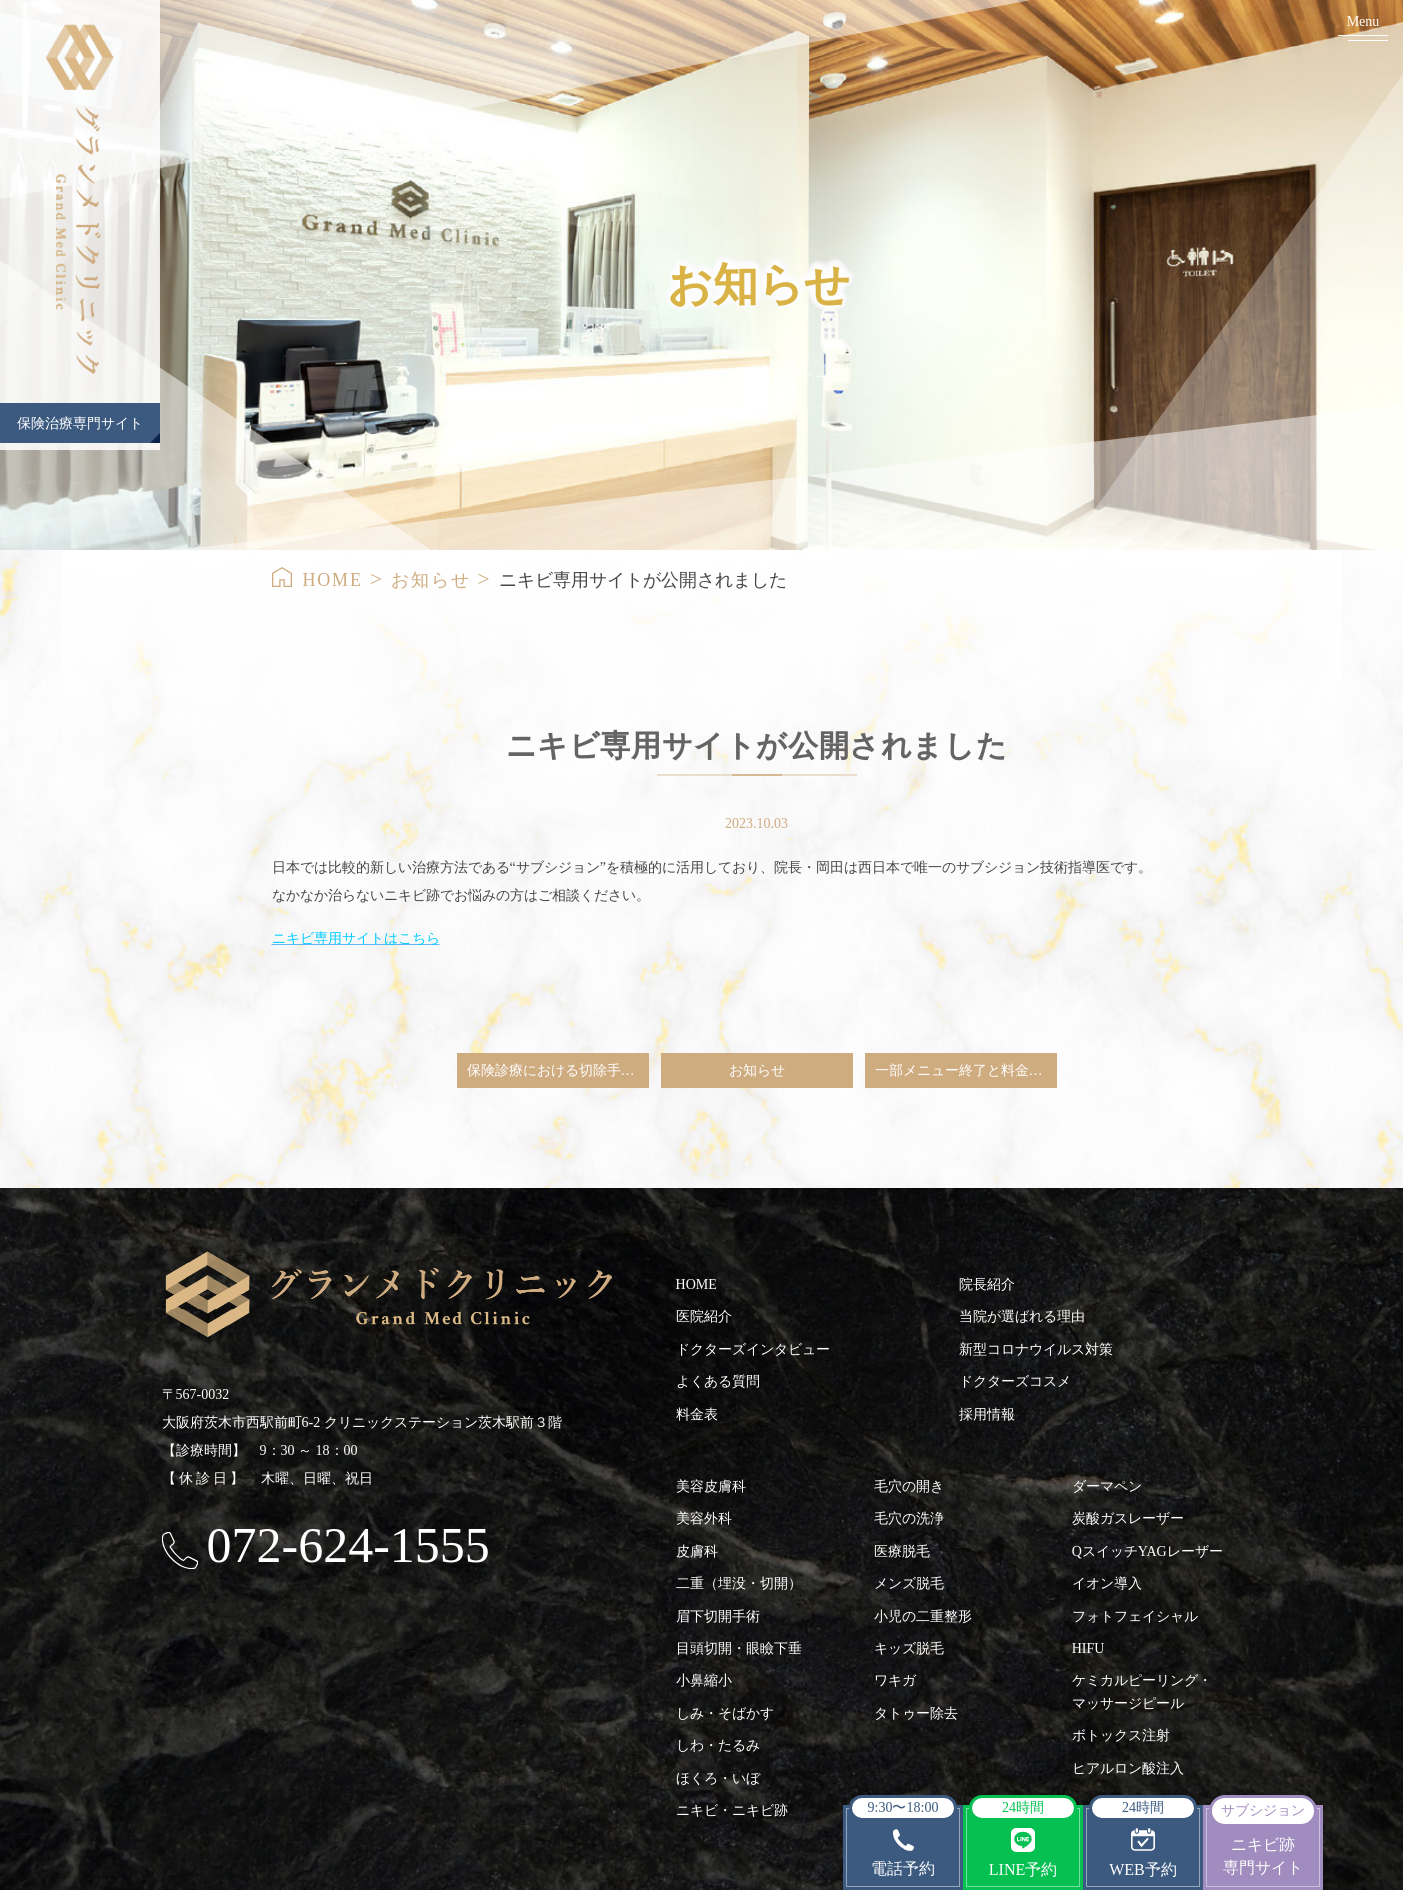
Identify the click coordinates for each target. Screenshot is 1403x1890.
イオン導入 (1107, 1583)
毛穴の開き (909, 1486)
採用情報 (987, 1414)
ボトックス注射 (1121, 1735)
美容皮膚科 (711, 1486)
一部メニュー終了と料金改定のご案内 (966, 1070)
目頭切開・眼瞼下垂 (739, 1648)
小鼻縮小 (704, 1680)
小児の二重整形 (923, 1616)
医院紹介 (704, 1316)
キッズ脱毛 (909, 1648)
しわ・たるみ (718, 1745)
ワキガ (895, 1680)
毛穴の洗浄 (909, 1518)
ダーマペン (1107, 1486)
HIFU (1088, 1648)
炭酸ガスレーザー (1128, 1518)
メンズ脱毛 (909, 1583)
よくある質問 (718, 1381)
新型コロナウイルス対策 (1036, 1349)
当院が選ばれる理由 (1022, 1316)
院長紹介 (987, 1284)
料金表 (697, 1414)
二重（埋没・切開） (739, 1583)
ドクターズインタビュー (753, 1349)
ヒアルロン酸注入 (1128, 1768)
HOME (333, 580)
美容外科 (704, 1518)
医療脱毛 (902, 1551)
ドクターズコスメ (1015, 1381)
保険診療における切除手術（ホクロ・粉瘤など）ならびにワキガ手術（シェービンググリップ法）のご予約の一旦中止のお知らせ (558, 1070)
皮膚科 (697, 1551)
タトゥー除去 (916, 1713)
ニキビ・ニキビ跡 (732, 1810)
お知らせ (430, 580)
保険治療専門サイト (80, 423)
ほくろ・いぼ (718, 1778)
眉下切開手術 (718, 1616)
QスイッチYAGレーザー (1147, 1551)
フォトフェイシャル (1135, 1616)
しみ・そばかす (725, 1713)
